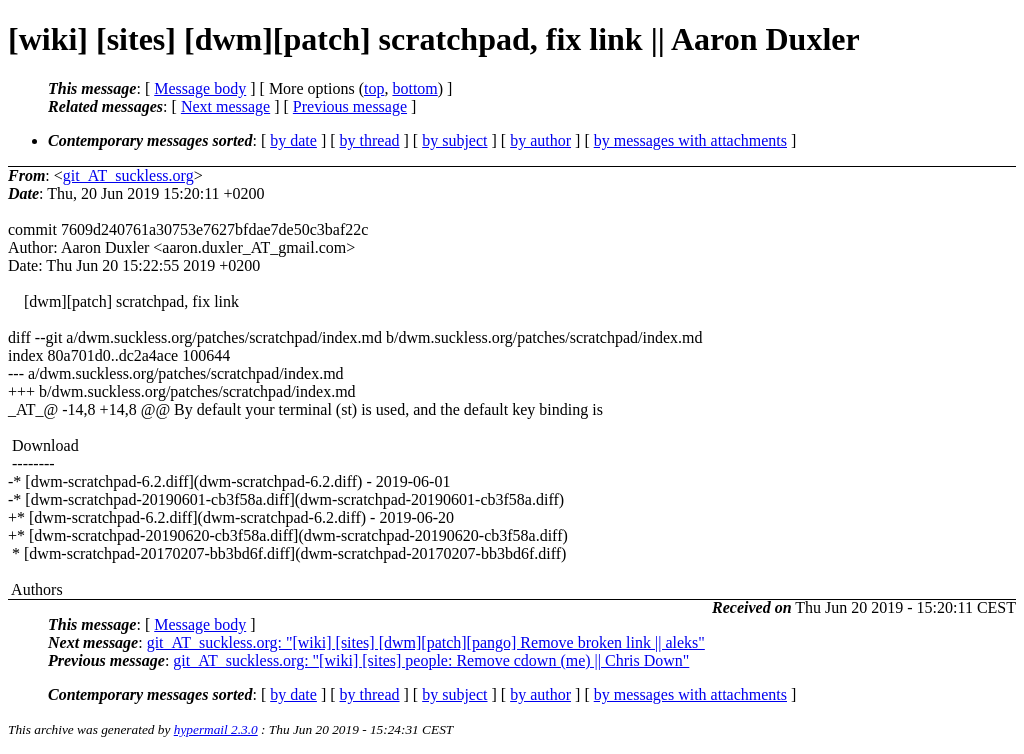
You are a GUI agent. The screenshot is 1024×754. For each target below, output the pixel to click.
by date (293, 140)
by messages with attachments (690, 140)
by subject (454, 140)
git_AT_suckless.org (128, 175)
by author (540, 140)
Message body (200, 88)
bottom (414, 88)
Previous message (350, 106)
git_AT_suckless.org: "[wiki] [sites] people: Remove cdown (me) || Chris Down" (431, 660)
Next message (225, 106)
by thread (370, 140)
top (374, 88)
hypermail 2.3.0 (216, 729)
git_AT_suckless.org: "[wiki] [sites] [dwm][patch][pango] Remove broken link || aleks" (426, 642)
